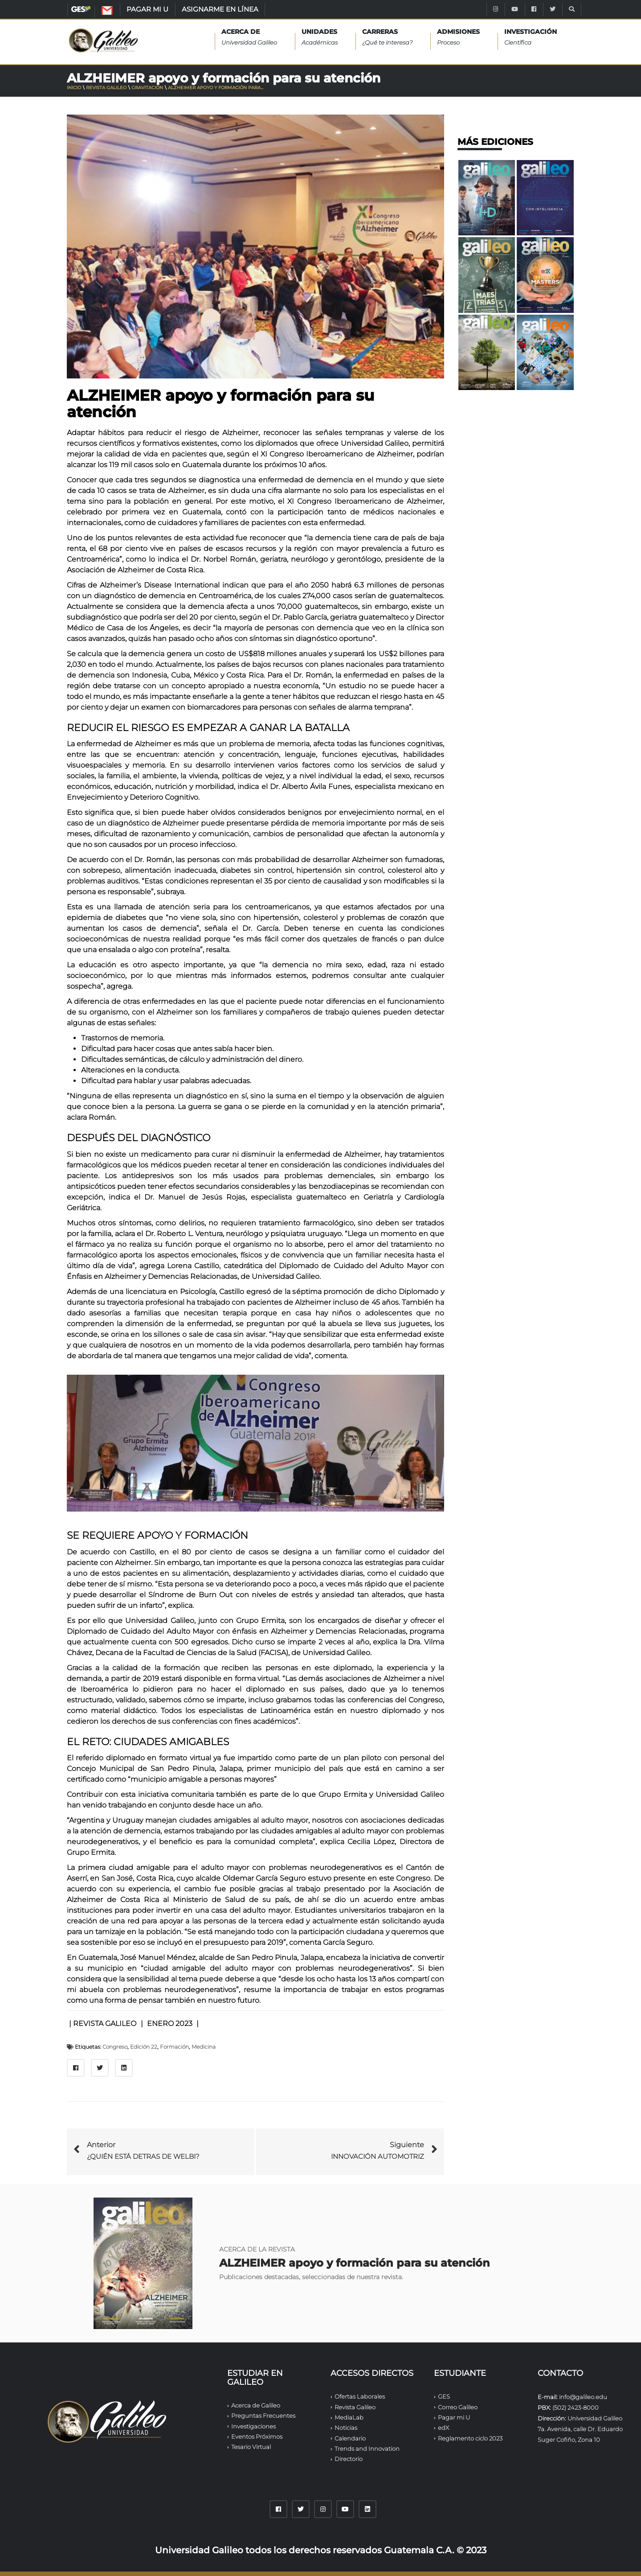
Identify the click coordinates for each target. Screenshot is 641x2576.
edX (443, 2427)
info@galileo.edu (583, 2396)
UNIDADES (320, 38)
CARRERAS (387, 38)
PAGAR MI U (147, 9)
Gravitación (147, 87)
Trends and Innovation (367, 2448)
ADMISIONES (458, 38)
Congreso (114, 2046)
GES (81, 9)
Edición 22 (143, 2046)
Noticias (346, 2427)
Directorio (349, 2458)
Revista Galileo (106, 87)
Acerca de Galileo (255, 2405)
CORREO (116, 12)
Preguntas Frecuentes (263, 2415)
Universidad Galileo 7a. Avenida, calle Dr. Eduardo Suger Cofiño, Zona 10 (580, 2429)
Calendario (350, 2438)
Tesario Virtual (251, 2446)
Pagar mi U (454, 2417)
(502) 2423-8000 (575, 2407)
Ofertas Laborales (360, 2396)
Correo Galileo (458, 2407)
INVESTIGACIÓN (530, 38)
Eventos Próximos (256, 2436)
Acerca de (249, 38)
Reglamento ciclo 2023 (470, 2438)
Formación (174, 2046)
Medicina (204, 2046)
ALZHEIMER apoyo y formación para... (215, 87)
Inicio (74, 87)
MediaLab (349, 2417)
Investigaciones (253, 2426)
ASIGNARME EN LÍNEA (220, 9)
